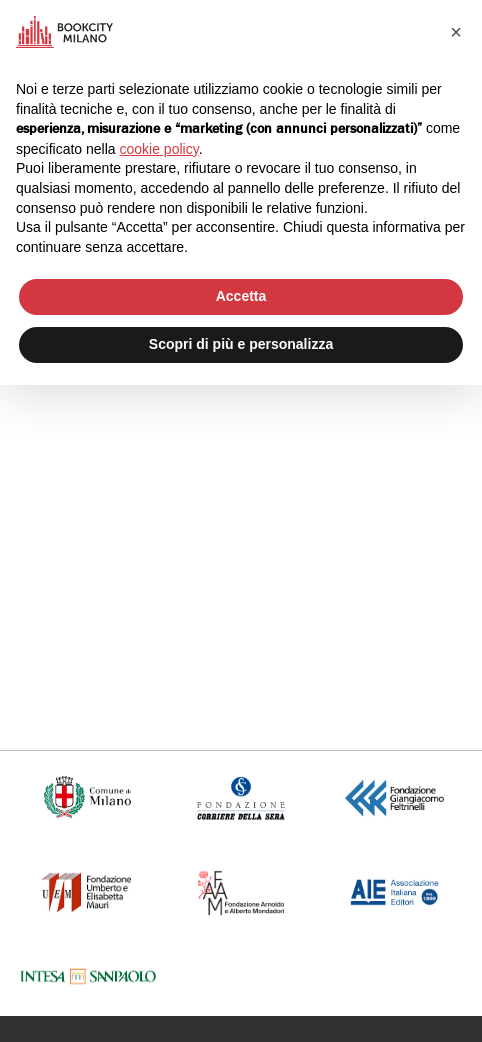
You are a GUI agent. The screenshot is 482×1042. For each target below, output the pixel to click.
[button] (456, 32)
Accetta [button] (241, 296)
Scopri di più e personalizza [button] (241, 344)
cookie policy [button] (159, 149)
